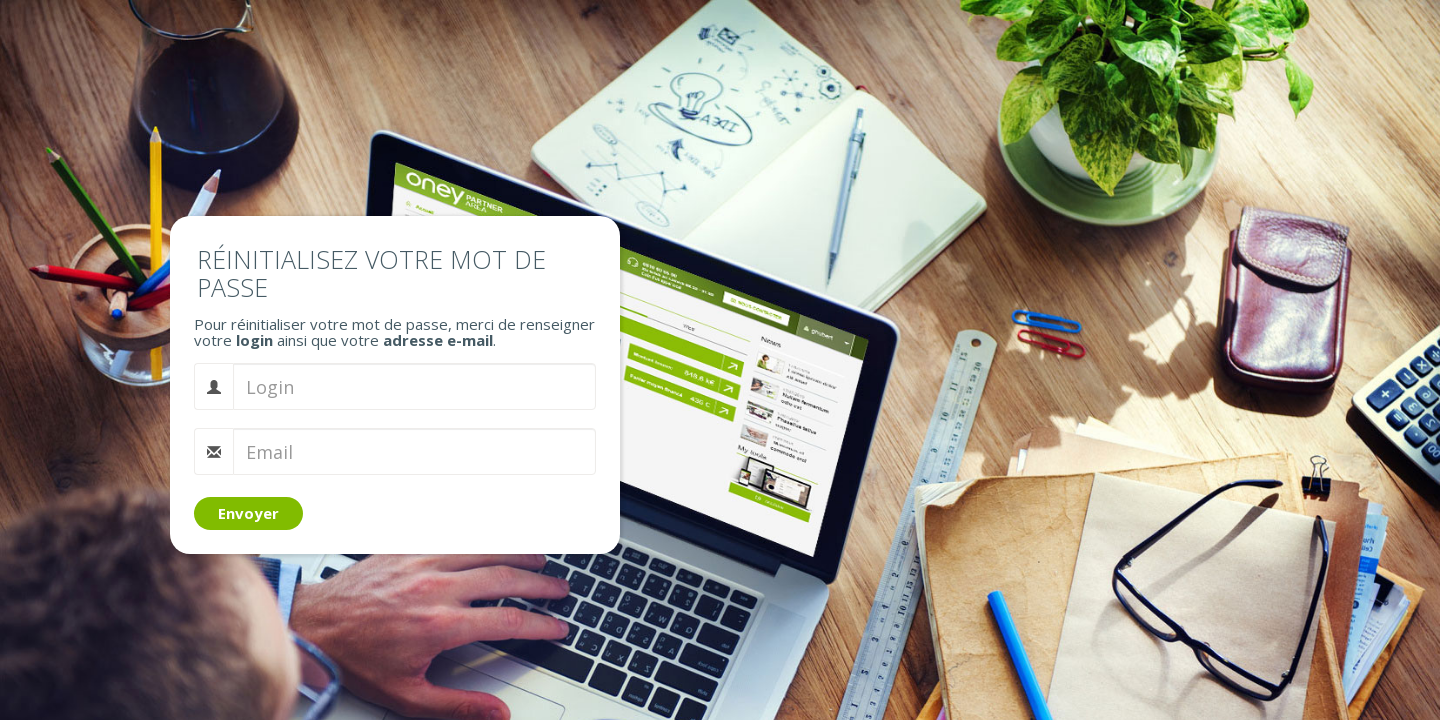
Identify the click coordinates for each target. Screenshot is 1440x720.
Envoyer (248, 513)
